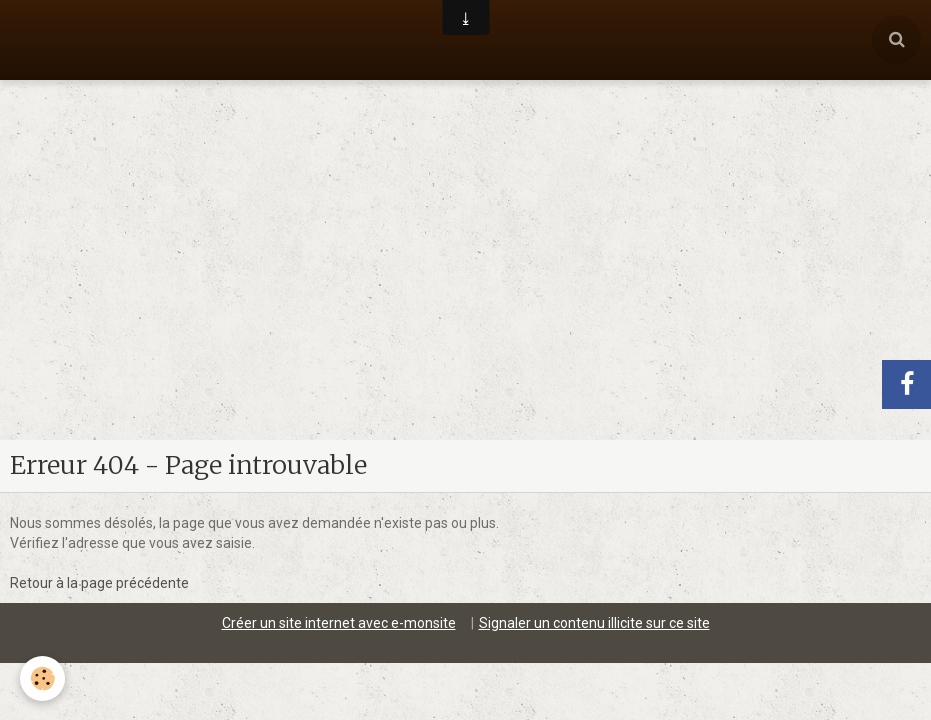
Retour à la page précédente (99, 503)
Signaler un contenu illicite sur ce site (594, 543)
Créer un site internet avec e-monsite (339, 543)
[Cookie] (42, 678)
